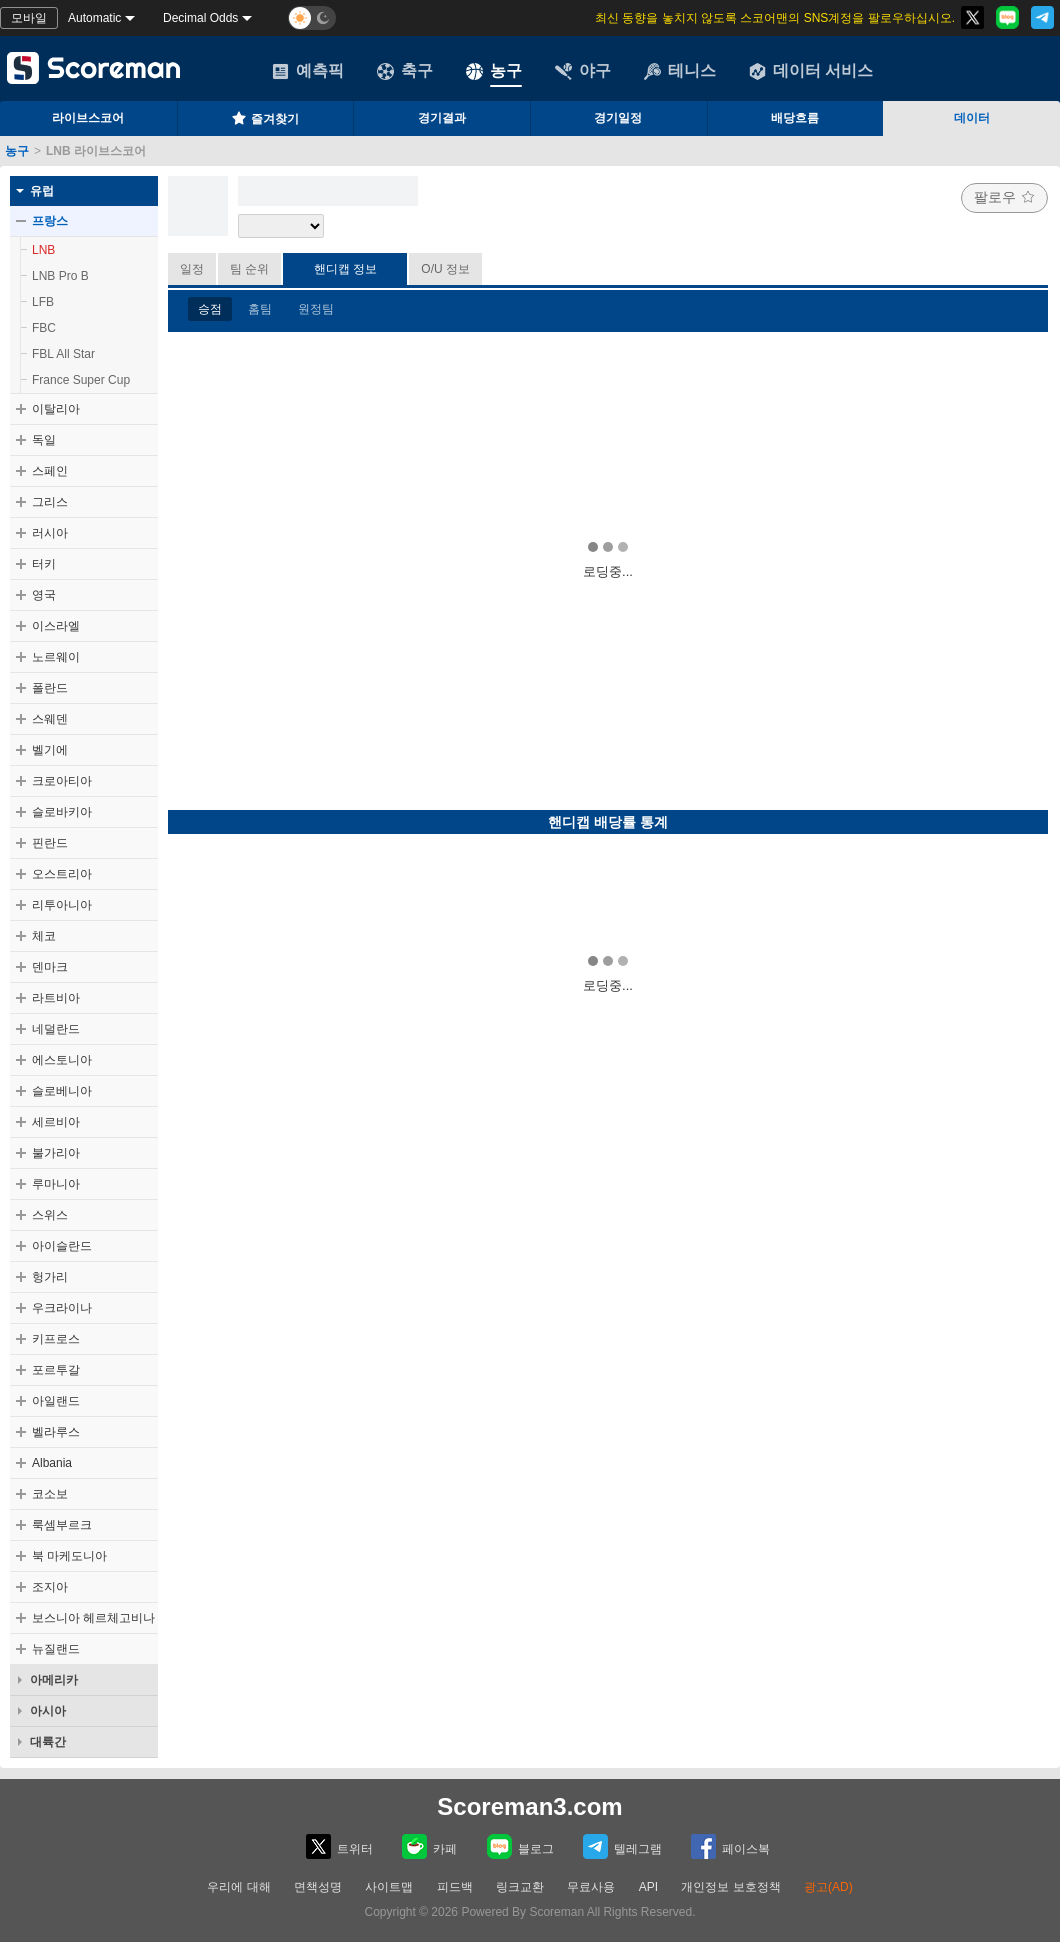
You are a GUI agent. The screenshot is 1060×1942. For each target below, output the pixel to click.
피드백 (455, 1887)
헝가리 (50, 1277)
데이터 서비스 (811, 71)
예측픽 (308, 71)
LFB (43, 302)
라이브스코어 (88, 118)
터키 (44, 564)
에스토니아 (62, 1060)
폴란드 (50, 688)
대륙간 (48, 1742)
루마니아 (56, 1184)
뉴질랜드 (56, 1649)
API (650, 1887)
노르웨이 (56, 657)
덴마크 (50, 967)
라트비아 (56, 998)
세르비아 (56, 1122)
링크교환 (520, 1887)
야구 (583, 71)
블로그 (520, 1846)
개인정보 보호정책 (730, 1887)
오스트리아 (62, 874)
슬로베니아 (62, 1091)
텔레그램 (622, 1846)
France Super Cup (81, 380)
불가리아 (56, 1153)
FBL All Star (63, 354)
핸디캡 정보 (345, 269)
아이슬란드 (62, 1246)
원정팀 (316, 309)
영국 (44, 595)
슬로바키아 (62, 812)
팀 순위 (249, 269)
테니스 (680, 71)
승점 (210, 309)
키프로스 (56, 1339)
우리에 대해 (238, 1887)
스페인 (50, 471)
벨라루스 (56, 1432)
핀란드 (50, 843)
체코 (44, 936)
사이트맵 (389, 1887)
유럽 (42, 191)
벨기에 (50, 750)
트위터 (339, 1846)
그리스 (50, 502)
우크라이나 (62, 1308)
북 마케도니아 (69, 1556)
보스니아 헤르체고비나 (93, 1618)
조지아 (50, 1587)
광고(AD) (828, 1887)
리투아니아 (62, 905)
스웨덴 (50, 719)
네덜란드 (56, 1029)
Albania (52, 1463)
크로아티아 (62, 781)
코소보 (50, 1494)
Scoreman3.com (529, 1806)
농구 (494, 71)
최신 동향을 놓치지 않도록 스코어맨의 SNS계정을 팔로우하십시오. (775, 18)
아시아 (48, 1711)
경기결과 (442, 118)
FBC (44, 328)
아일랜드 (56, 1401)
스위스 (50, 1215)
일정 (192, 269)
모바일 (29, 18)
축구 (405, 71)
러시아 (50, 533)
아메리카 (54, 1680)
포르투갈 (56, 1370)
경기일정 (618, 118)
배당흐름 (795, 118)
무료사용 (591, 1887)
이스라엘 (56, 626)
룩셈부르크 (62, 1525)
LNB (43, 250)
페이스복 (730, 1846)
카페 (429, 1846)
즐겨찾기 (265, 118)
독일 (44, 440)
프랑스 (50, 221)
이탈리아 (56, 409)
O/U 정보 (445, 269)
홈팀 (260, 309)
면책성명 (318, 1887)
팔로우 (1004, 197)
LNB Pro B (60, 276)
